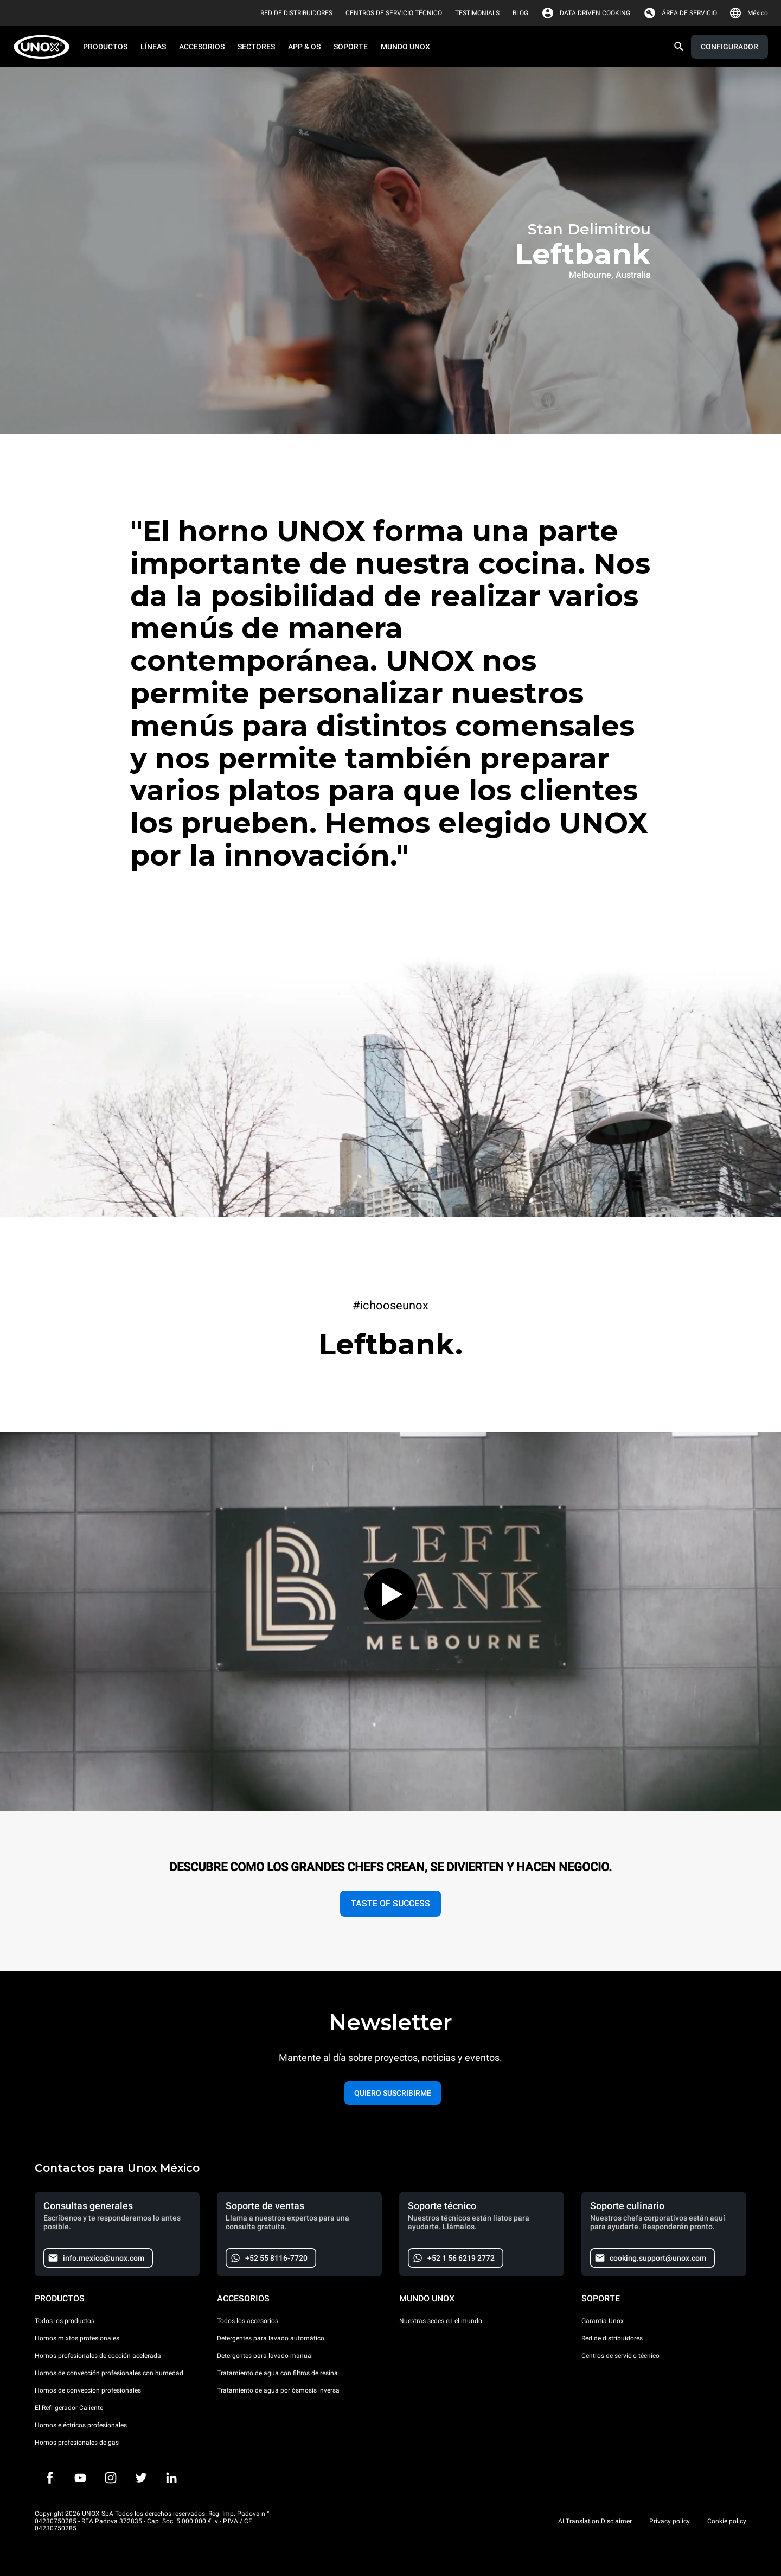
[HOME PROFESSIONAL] (44, 47)
